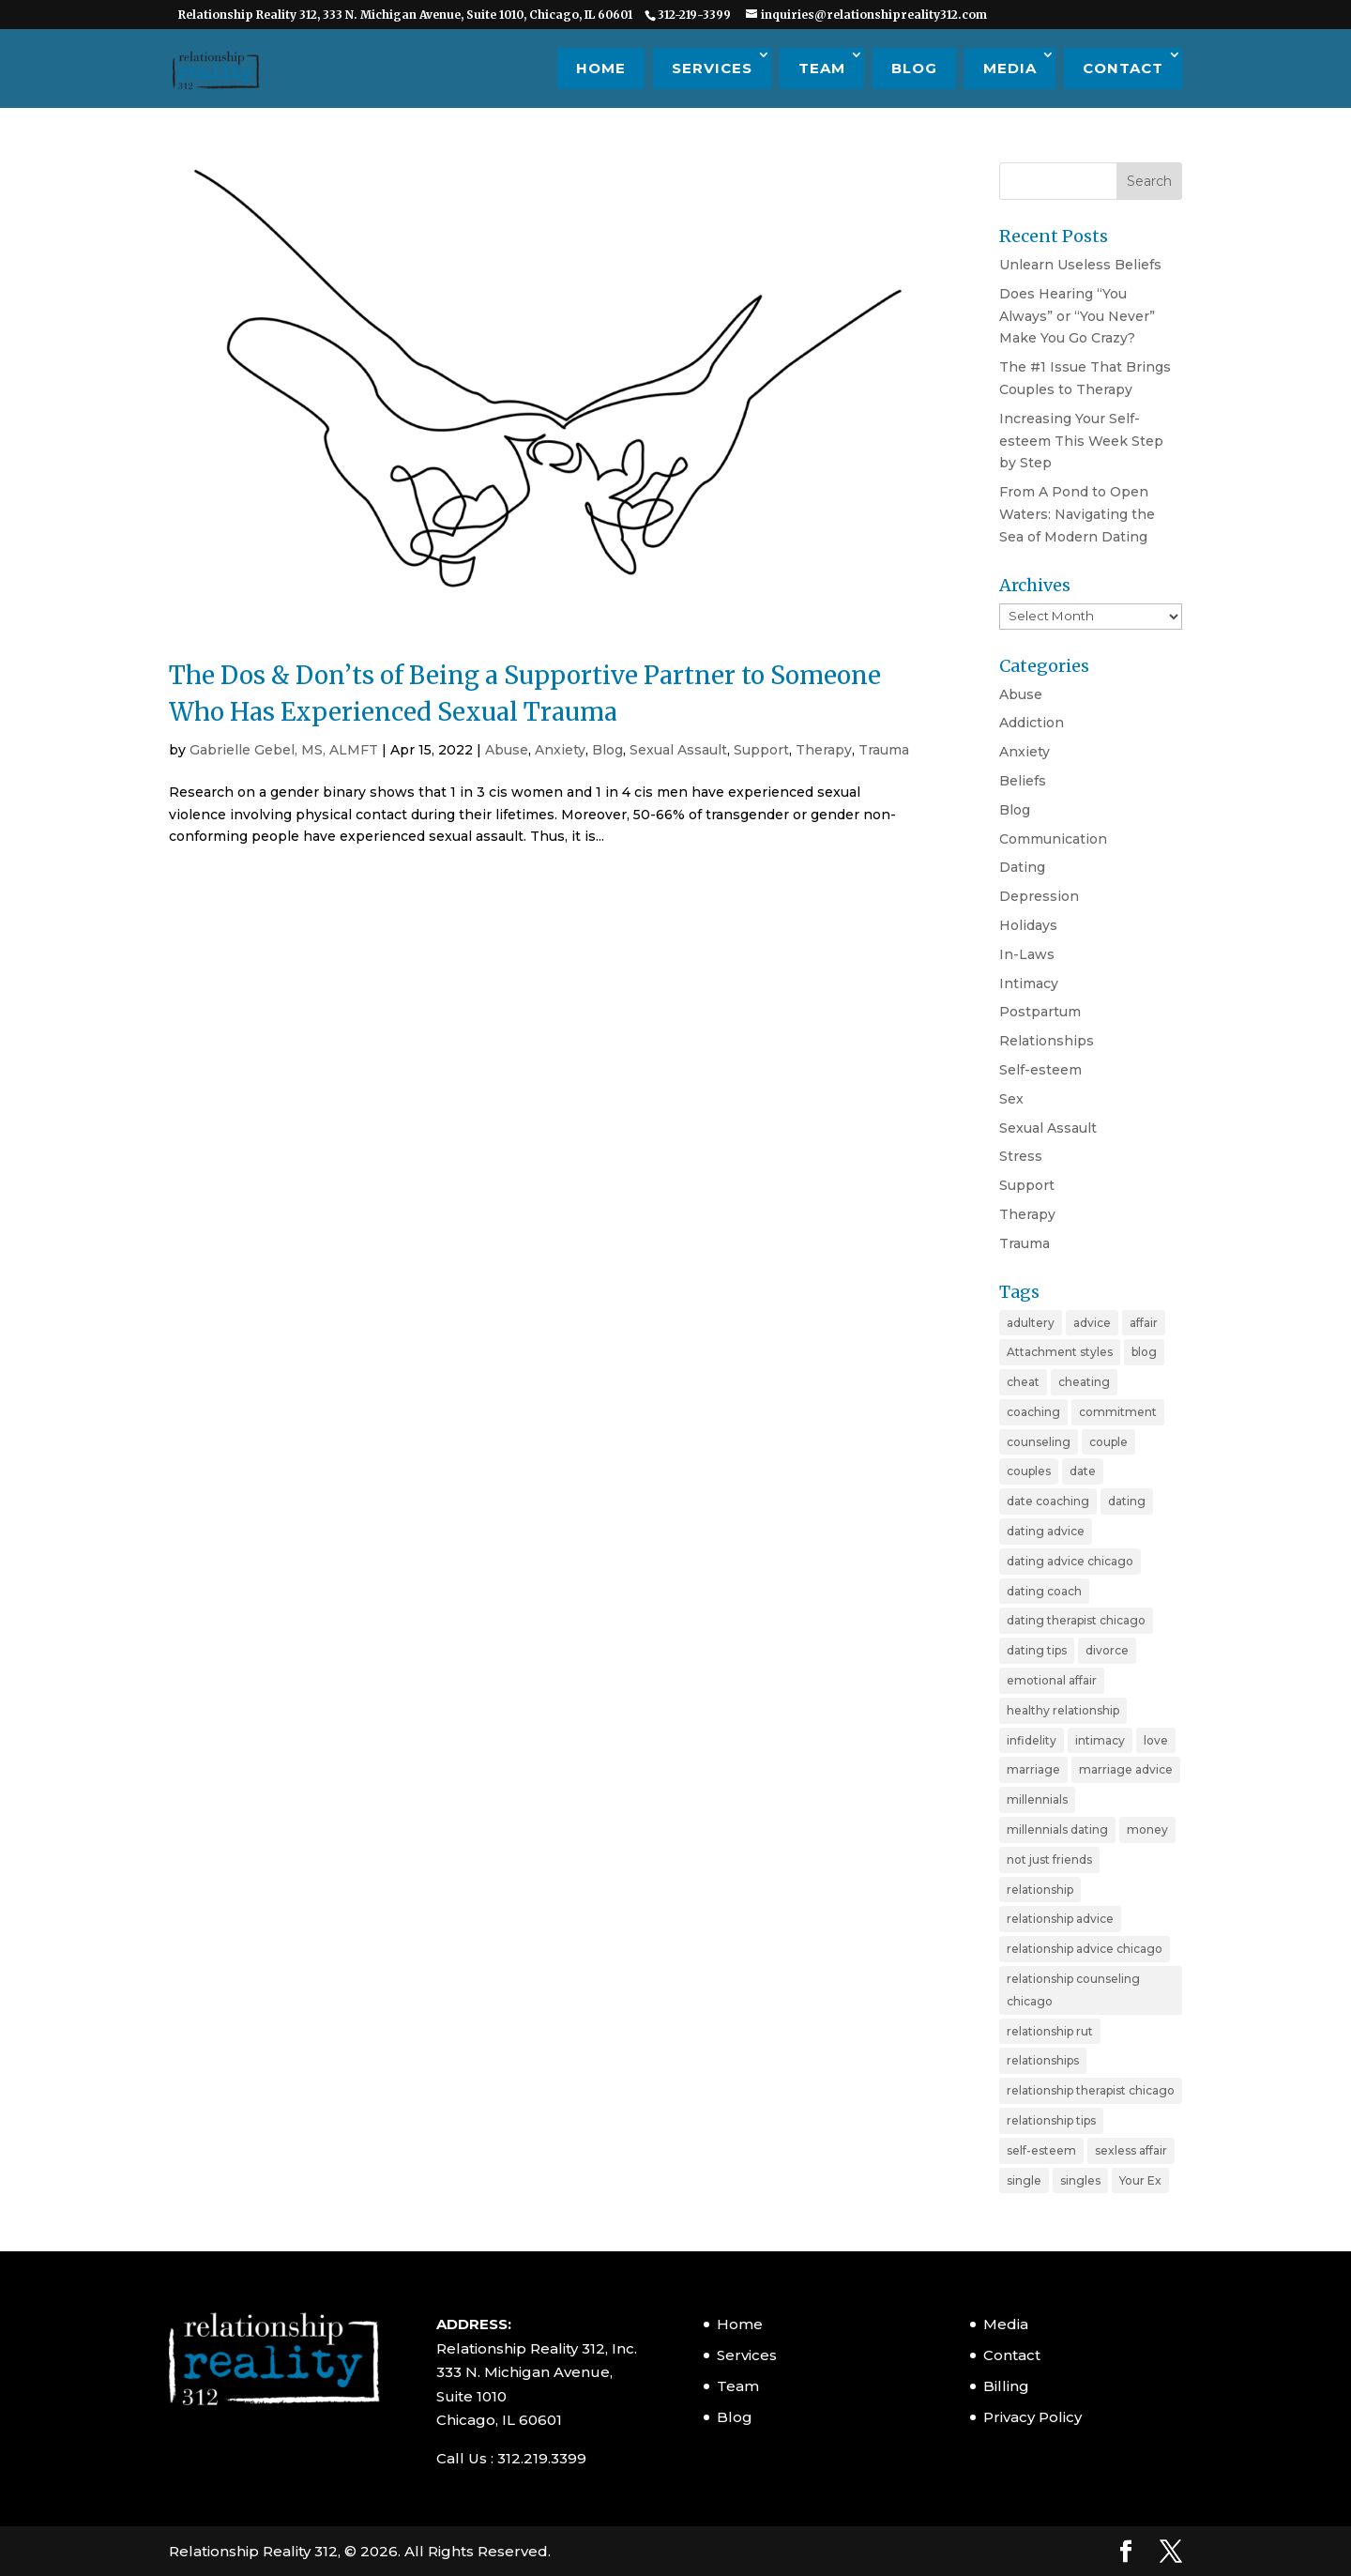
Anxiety (560, 749)
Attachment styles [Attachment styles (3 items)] (1060, 1352)
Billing (1006, 2386)
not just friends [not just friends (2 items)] (1049, 1859)
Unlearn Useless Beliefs (1080, 264)
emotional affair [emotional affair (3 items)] (1052, 1680)
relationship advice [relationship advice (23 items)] (1060, 1919)
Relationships (1046, 1040)
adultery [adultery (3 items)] (1031, 1323)
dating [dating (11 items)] (1127, 1501)
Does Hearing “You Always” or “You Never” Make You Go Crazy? (1077, 316)
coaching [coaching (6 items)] (1033, 1412)
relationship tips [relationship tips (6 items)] (1051, 2120)
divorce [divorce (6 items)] (1107, 1650)
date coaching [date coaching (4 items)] (1048, 1501)
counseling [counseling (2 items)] (1038, 1442)
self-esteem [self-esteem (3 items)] (1041, 2150)
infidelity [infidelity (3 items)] (1031, 1740)
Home (601, 68)
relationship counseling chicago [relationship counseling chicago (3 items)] (1073, 1990)
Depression (1039, 896)
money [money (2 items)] (1147, 1829)
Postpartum (1040, 1011)
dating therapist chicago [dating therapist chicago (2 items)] (1076, 1620)
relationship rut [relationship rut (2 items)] (1050, 2031)
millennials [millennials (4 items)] (1037, 1799)
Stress (1020, 1156)
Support (761, 749)
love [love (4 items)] (1156, 1740)
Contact (1123, 68)
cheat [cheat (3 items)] (1023, 1382)
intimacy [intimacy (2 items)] (1100, 1740)
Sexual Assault (678, 749)
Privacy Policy (1032, 2417)
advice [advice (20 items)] (1092, 1323)
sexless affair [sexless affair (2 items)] (1131, 2150)
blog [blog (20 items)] (1144, 1352)
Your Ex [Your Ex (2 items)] (1140, 2180)
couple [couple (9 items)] (1108, 1442)
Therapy (824, 749)
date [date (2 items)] (1083, 1471)
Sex (1011, 1098)
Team (821, 68)
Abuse (506, 749)
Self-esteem (1040, 1069)
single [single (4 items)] (1024, 2180)
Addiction (1031, 722)
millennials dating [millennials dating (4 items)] (1057, 1829)
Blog (914, 68)
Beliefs (1022, 780)
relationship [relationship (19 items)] (1040, 1889)
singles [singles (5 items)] (1080, 2180)
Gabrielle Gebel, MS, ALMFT (284, 749)
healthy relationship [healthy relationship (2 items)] (1063, 1710)
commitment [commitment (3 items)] (1118, 1412)
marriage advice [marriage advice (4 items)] (1126, 1769)
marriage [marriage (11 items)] (1033, 1769)
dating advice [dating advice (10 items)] (1046, 1531)
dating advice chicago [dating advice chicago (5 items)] (1070, 1561)
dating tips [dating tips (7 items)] (1037, 1650)
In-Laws (1027, 954)
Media (1010, 68)
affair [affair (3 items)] (1144, 1323)
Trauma (883, 749)
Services (712, 68)
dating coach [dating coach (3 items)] (1044, 1591)
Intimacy (1028, 983)
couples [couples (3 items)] (1029, 1471)
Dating (1022, 867)
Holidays (1028, 925)
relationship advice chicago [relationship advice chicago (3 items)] (1084, 1949)
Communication (1053, 839)
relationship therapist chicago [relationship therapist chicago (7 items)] (1091, 2090)
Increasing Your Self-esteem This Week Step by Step (1081, 441)
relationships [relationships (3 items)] (1043, 2060)
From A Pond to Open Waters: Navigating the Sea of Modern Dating (1077, 514)
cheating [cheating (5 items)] (1084, 1382)
